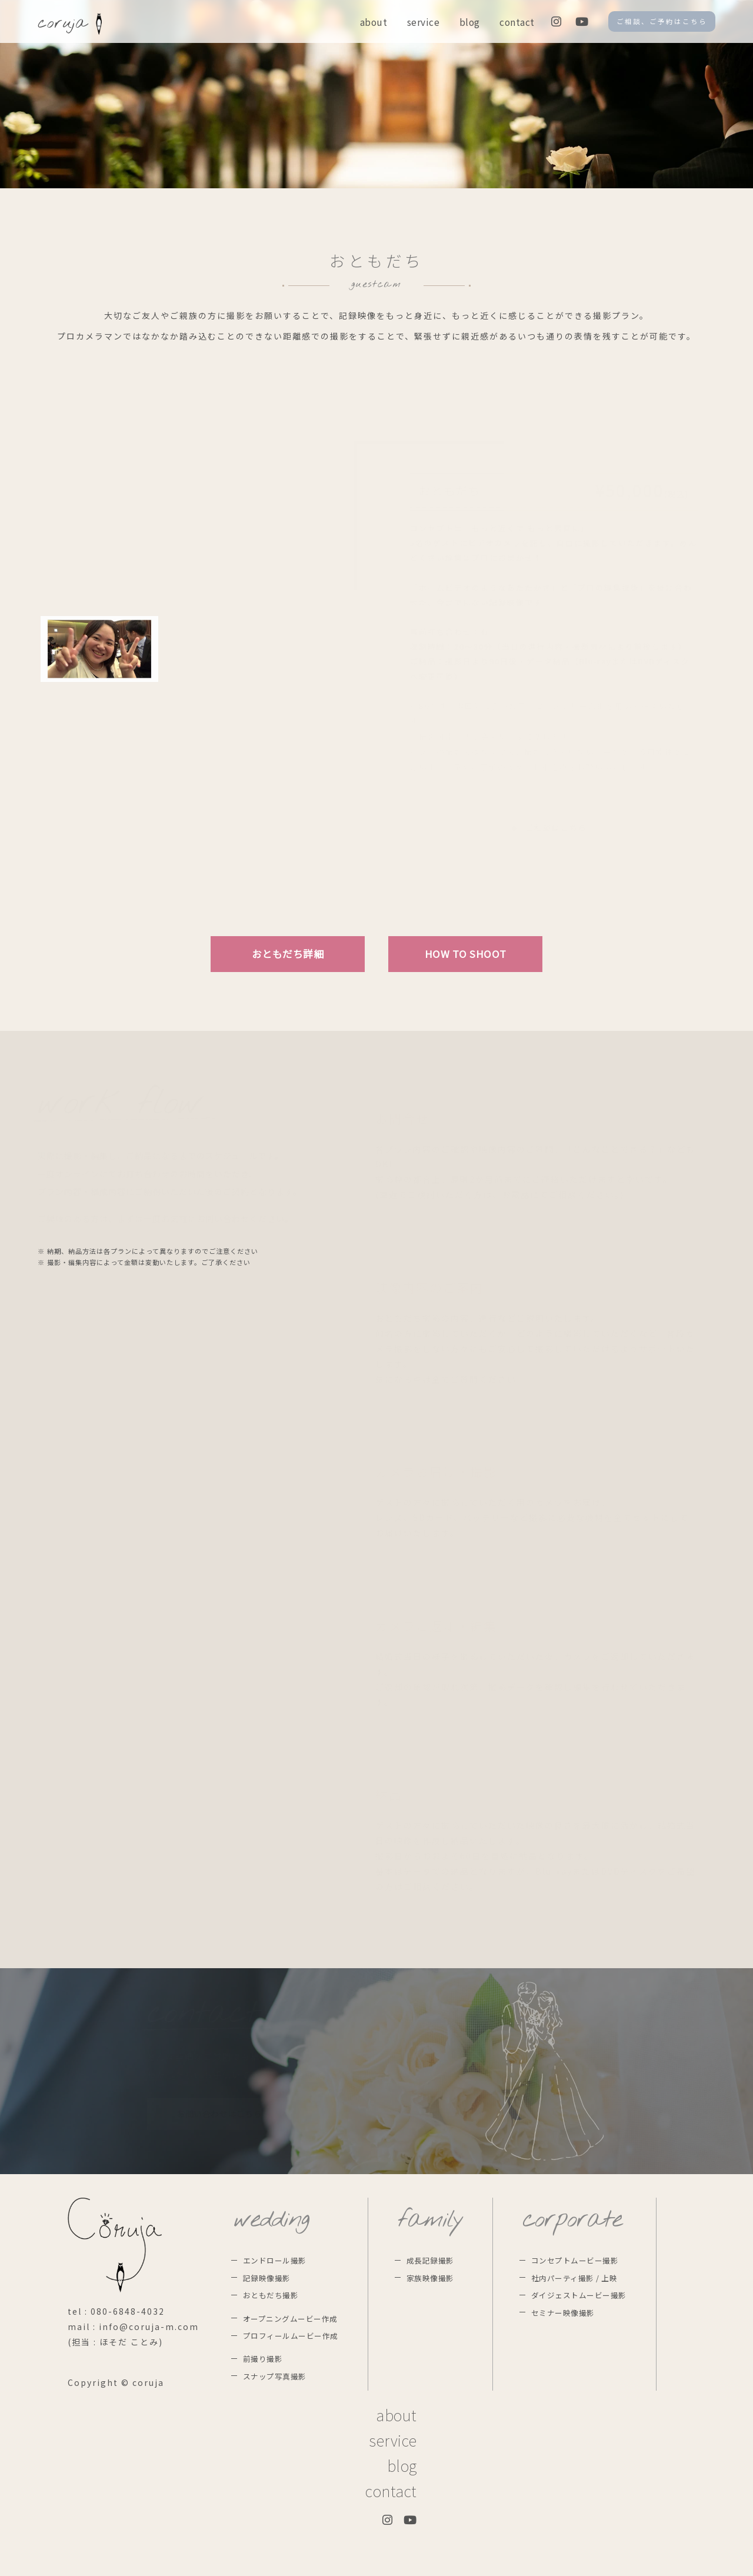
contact (517, 21)
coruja (70, 23)
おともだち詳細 (288, 954)
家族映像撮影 (430, 2278)
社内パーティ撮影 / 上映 (574, 2278)
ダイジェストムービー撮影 (579, 2295)
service (423, 21)
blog (469, 21)
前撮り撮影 (263, 2358)
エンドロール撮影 (274, 2260)
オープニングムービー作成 (290, 2318)
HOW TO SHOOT (466, 954)
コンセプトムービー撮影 (575, 2260)
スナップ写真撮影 (274, 2376)
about (374, 21)
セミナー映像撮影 (563, 2312)
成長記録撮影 (430, 2260)
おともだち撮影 (271, 2295)
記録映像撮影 (267, 2278)
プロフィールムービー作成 (290, 2335)
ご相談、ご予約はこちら (662, 21)
